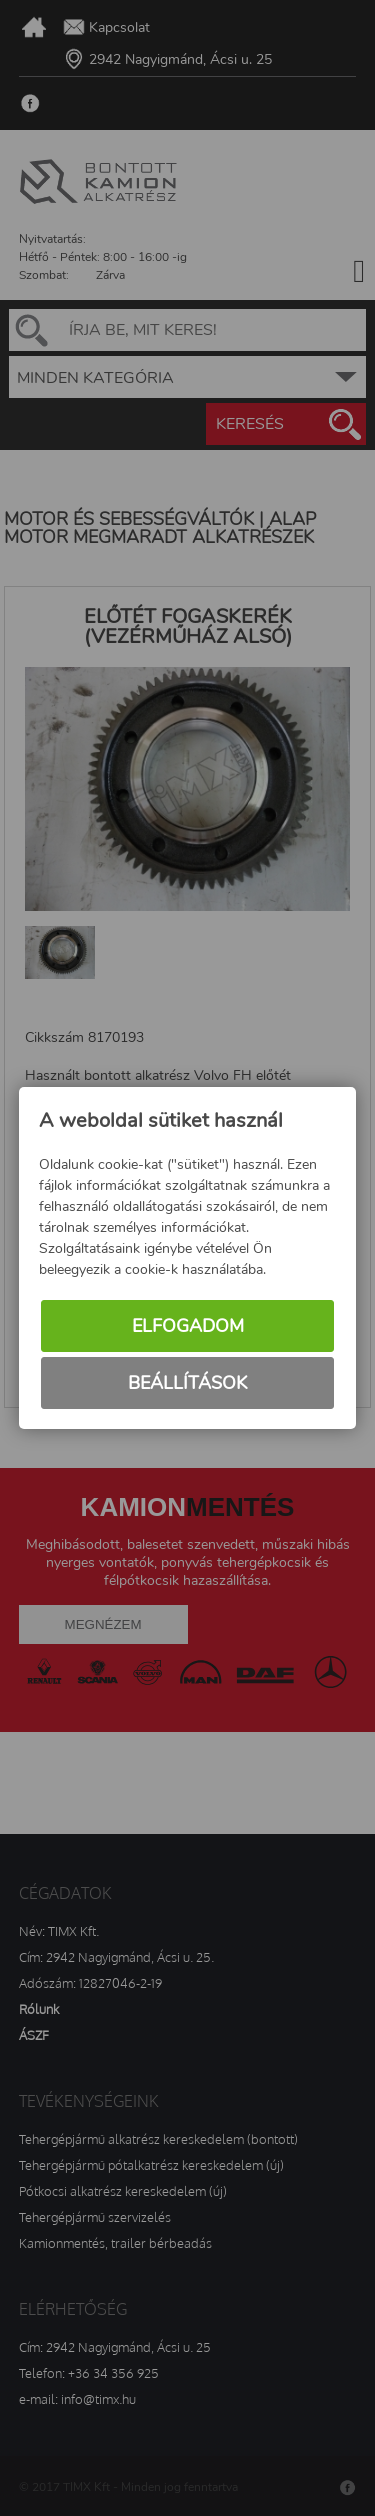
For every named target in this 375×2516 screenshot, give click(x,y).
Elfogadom (188, 1326)
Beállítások (187, 1383)
